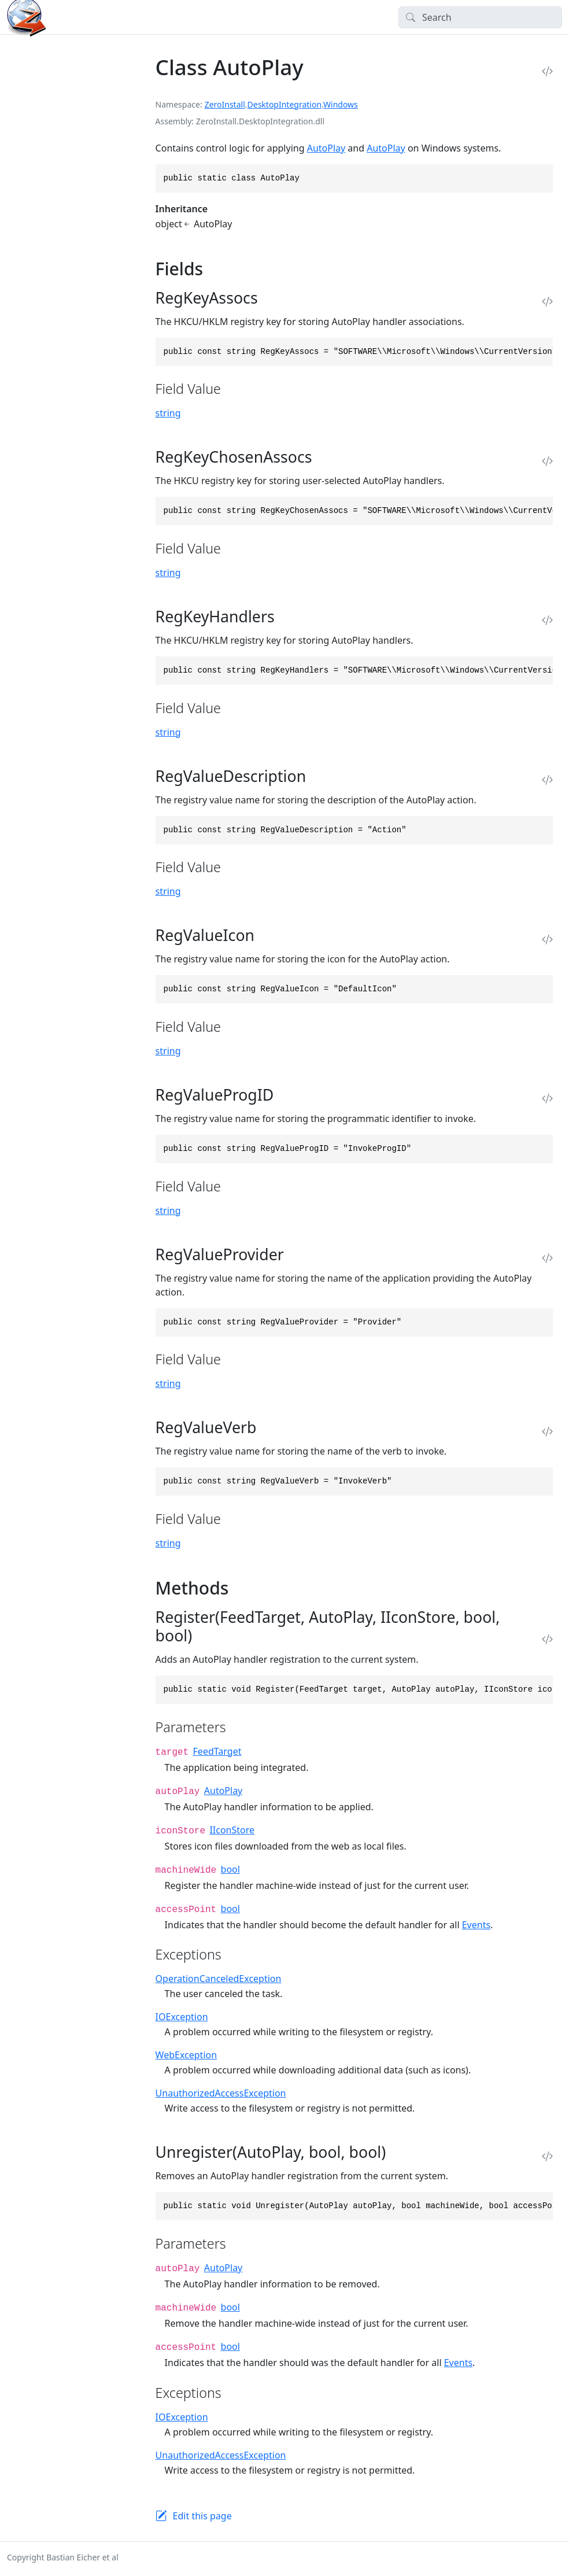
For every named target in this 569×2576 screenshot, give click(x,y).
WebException (186, 2055)
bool (230, 1869)
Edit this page (202, 2515)
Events (476, 1924)
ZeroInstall (225, 104)
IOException (182, 2016)
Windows (340, 104)
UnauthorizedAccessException (221, 2093)
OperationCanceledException (219, 1978)
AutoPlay (326, 148)
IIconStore (231, 1830)
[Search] (480, 17)
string (168, 413)
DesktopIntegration (284, 104)
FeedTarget (217, 1751)
